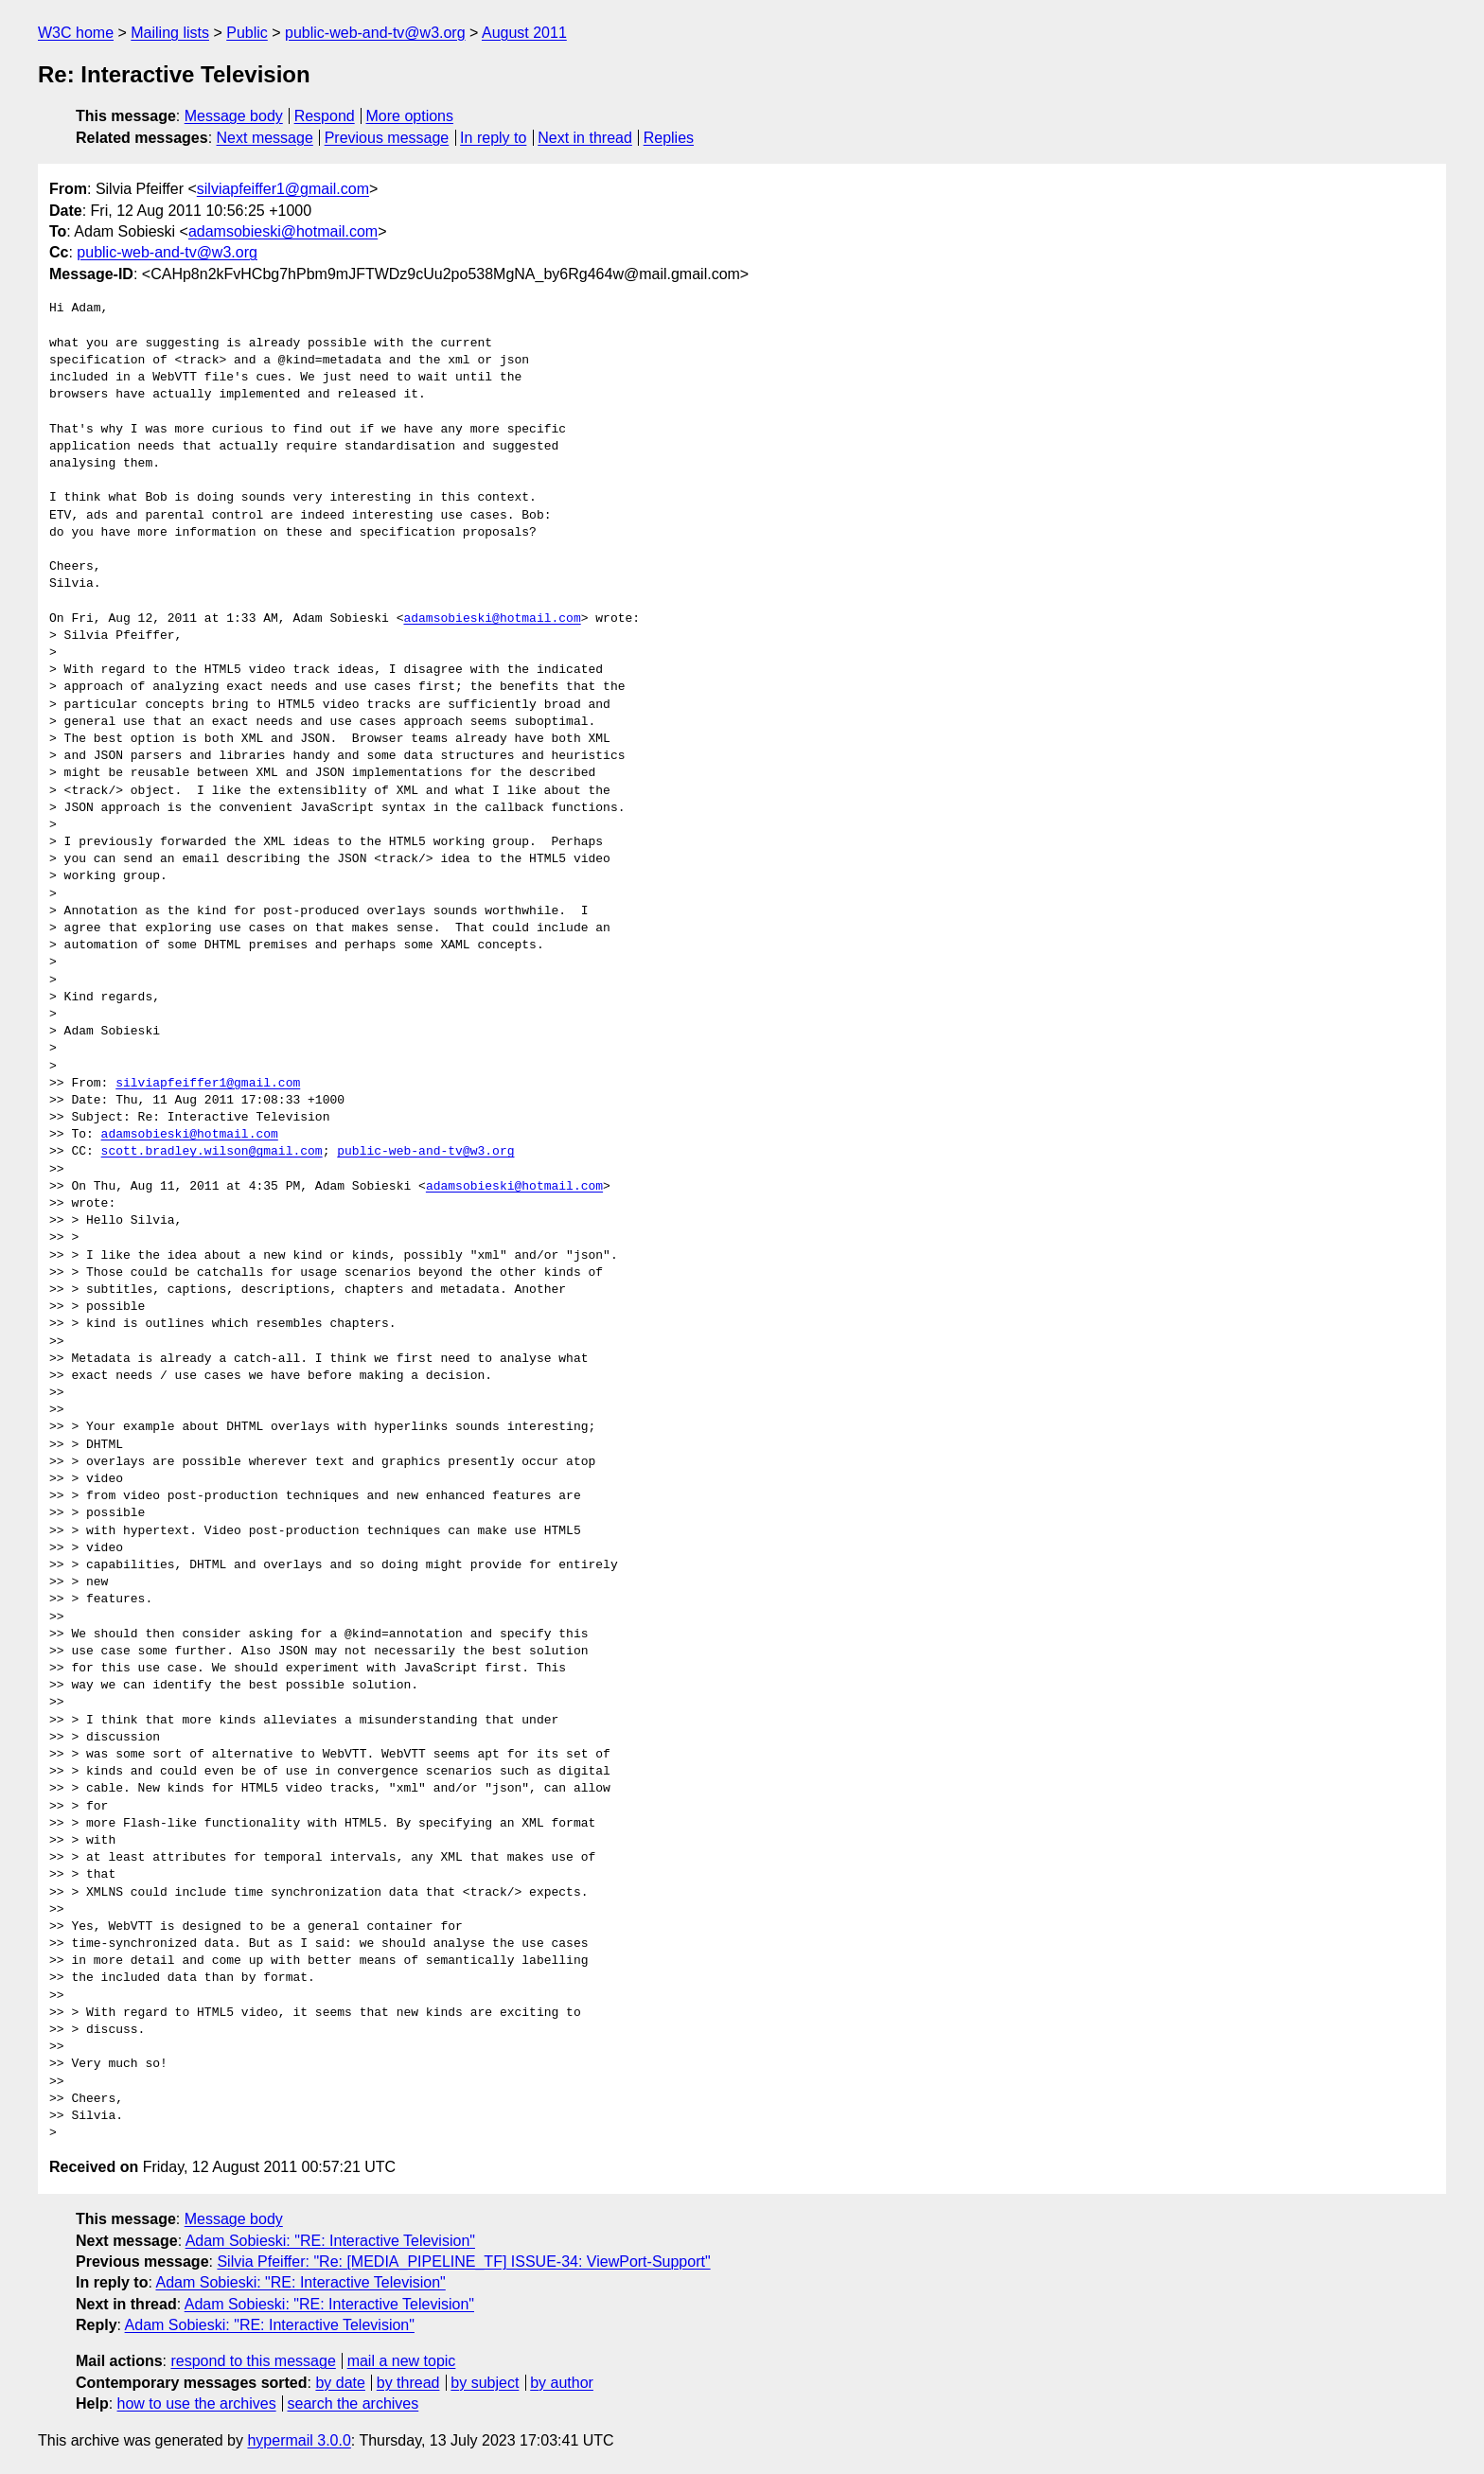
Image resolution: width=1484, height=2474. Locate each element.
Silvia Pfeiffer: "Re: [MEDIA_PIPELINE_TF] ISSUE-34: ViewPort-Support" (463, 2261)
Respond (324, 116)
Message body (234, 116)
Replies (669, 138)
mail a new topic (401, 2361)
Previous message (387, 138)
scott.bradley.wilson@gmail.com (212, 1151)
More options (410, 116)
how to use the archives (196, 2403)
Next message (265, 138)
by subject (484, 2383)
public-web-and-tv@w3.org (375, 33)
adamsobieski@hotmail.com (283, 231)
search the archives (353, 2403)
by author (561, 2383)
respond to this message (252, 2361)
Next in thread (585, 138)
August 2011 (524, 33)
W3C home (76, 33)
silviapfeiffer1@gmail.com (283, 189)
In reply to (493, 138)
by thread (408, 2383)
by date (339, 2383)
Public (247, 33)
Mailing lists (170, 33)
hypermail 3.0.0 (298, 2440)
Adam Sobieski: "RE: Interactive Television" (330, 2241)
